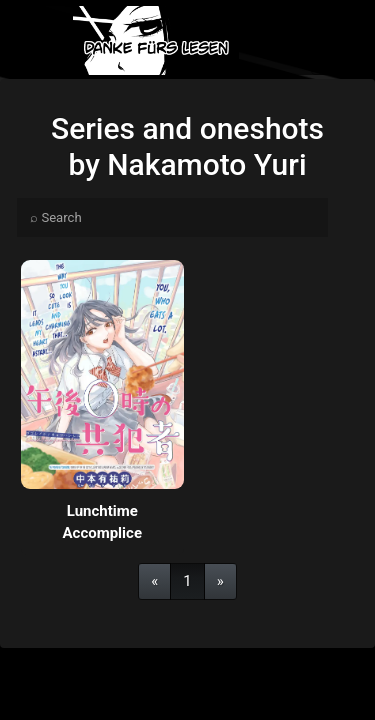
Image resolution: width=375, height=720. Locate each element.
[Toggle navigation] (343, 40)
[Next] (220, 581)
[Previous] (154, 581)
